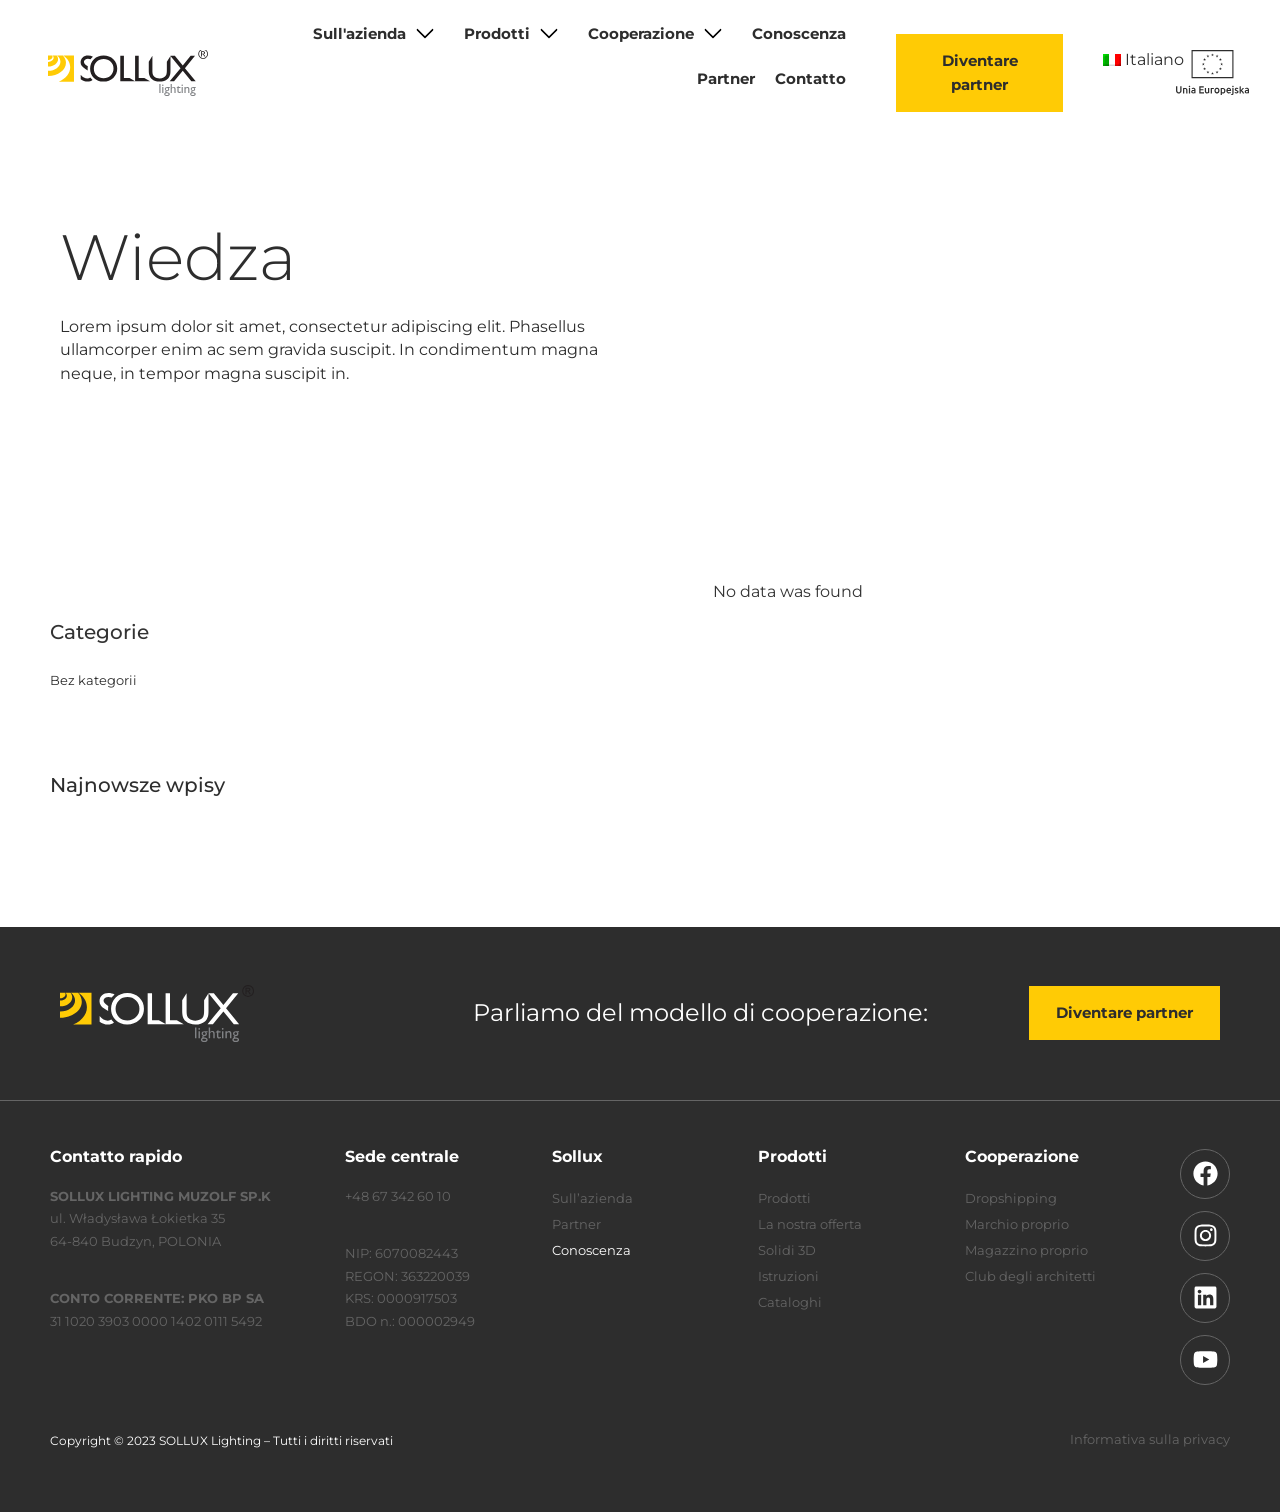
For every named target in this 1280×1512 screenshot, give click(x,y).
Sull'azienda (359, 33)
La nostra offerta (810, 1224)
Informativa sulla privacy (1150, 1439)
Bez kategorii (93, 680)
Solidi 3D (787, 1250)
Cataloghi (790, 1302)
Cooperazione (641, 33)
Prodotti (497, 33)
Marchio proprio (1017, 1224)
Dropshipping (1011, 1198)
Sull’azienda (592, 1198)
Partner (726, 78)
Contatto (810, 78)
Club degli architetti (1030, 1276)
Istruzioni (788, 1276)
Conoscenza (799, 33)
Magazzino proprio (1026, 1250)
